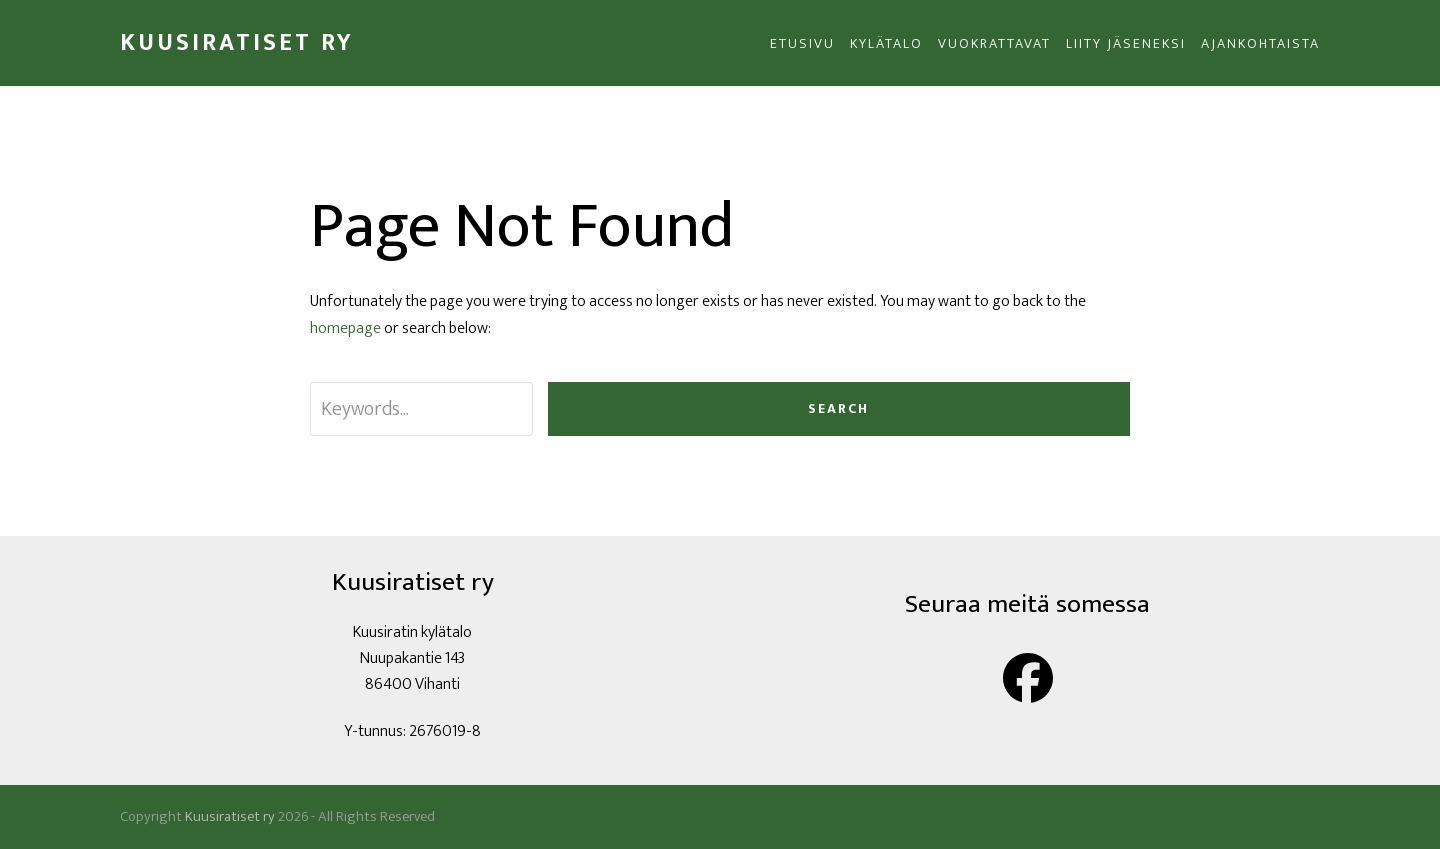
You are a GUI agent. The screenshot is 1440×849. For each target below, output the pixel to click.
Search (838, 408)
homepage (345, 328)
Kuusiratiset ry (237, 43)
